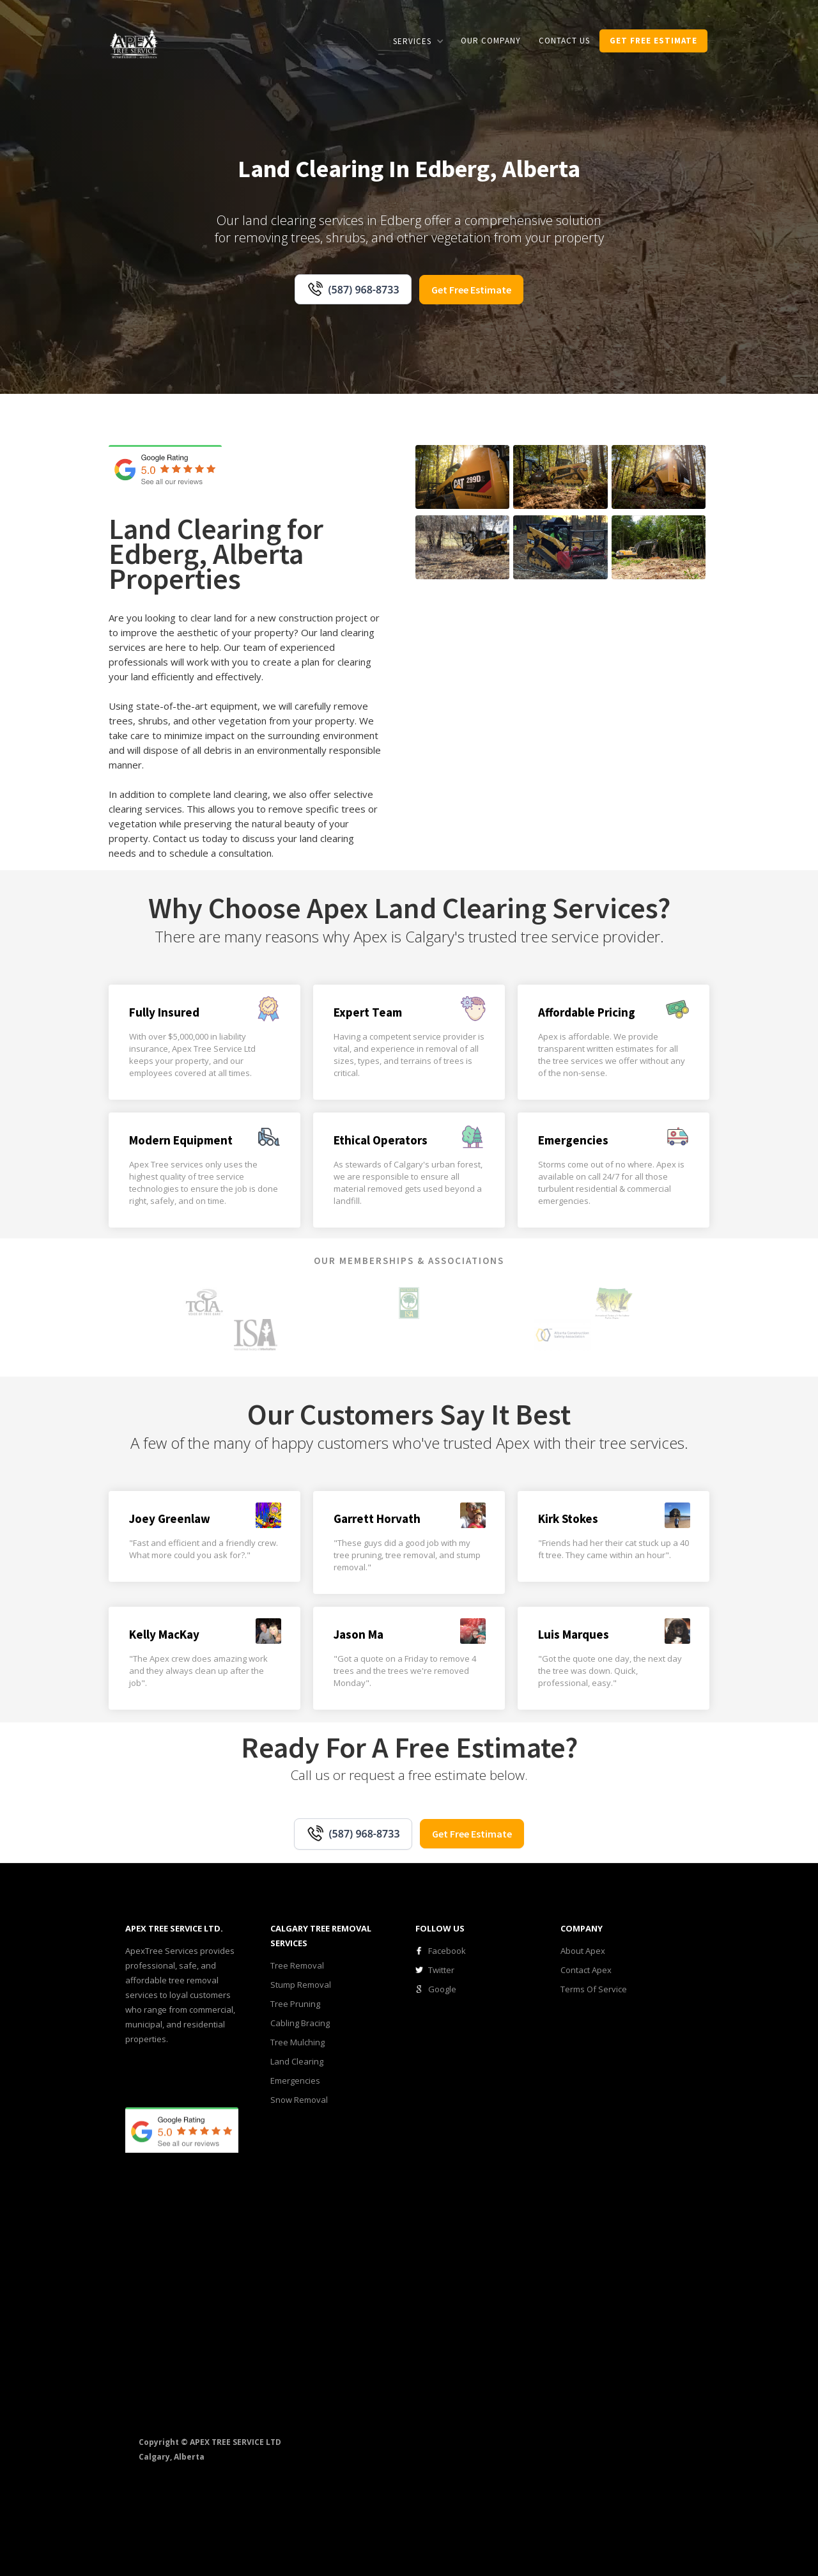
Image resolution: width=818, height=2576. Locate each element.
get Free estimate (653, 40)
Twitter (441, 1970)
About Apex (582, 1950)
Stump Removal (300, 1984)
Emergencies (295, 2080)
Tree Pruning (295, 2004)
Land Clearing (296, 2061)
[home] (134, 43)
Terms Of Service (593, 1989)
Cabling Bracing (300, 2023)
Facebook (447, 1950)
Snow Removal (299, 2099)
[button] (418, 41)
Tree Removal (297, 1965)
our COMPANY (491, 40)
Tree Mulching (297, 2042)
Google (442, 1989)
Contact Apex (586, 1970)
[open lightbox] (462, 477)
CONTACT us (564, 40)
